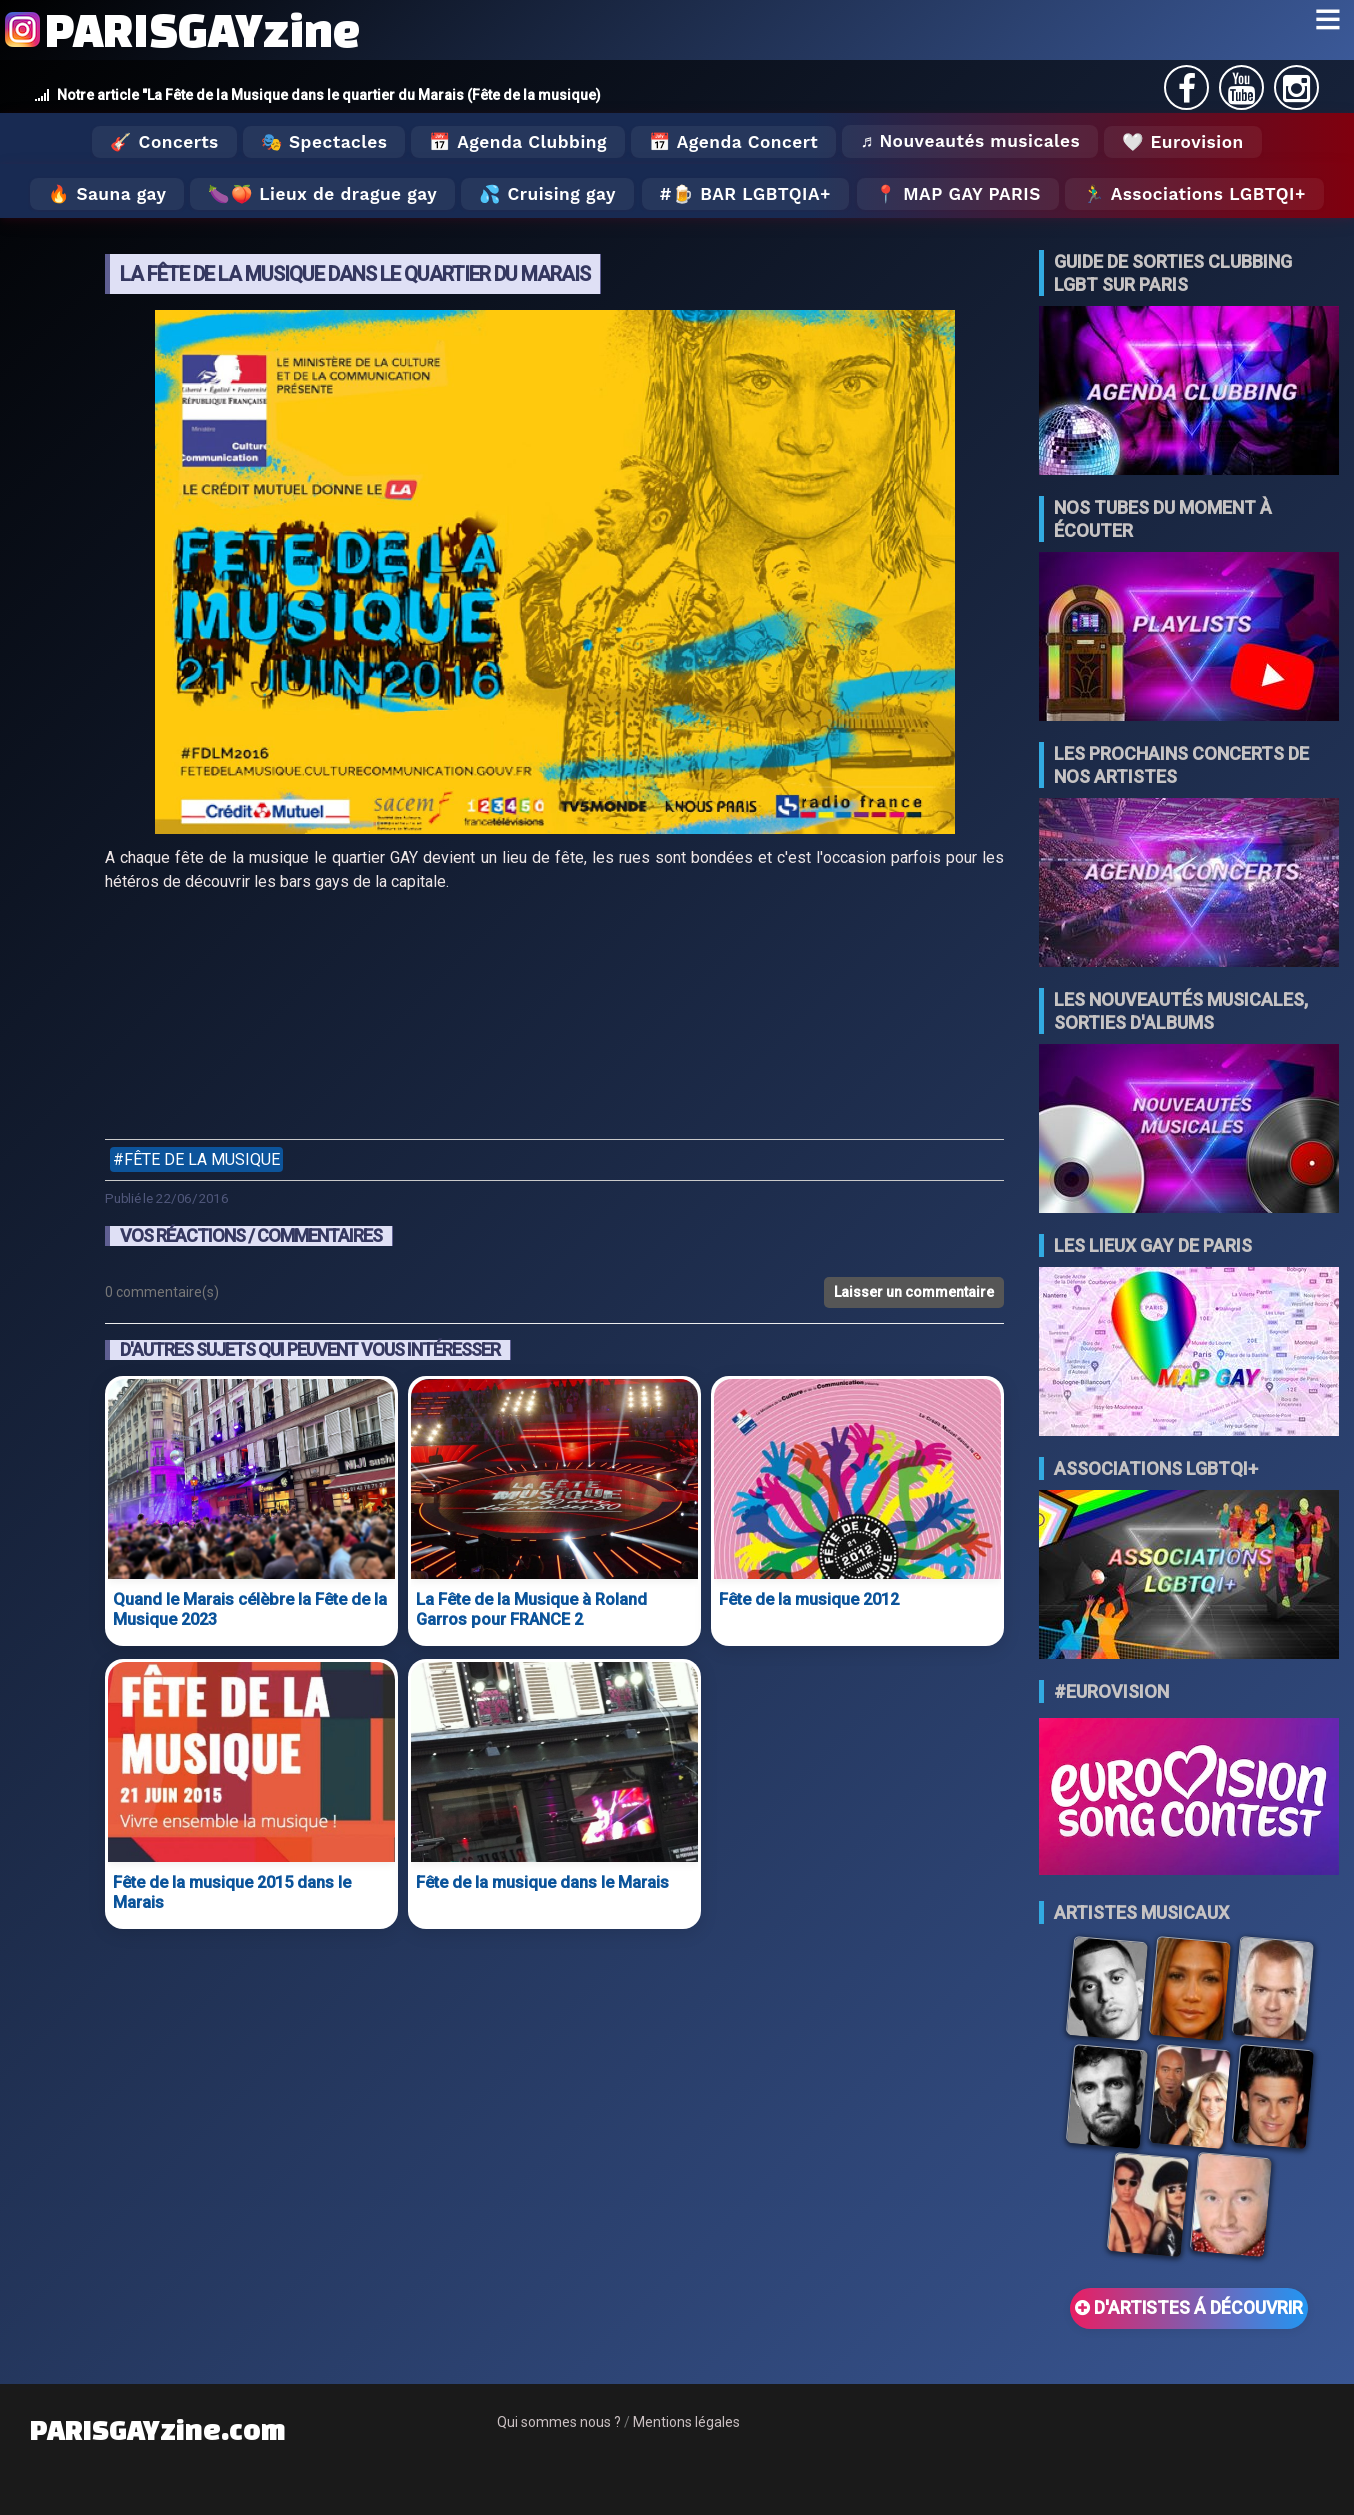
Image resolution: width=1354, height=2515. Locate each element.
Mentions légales (686, 2422)
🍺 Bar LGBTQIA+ (751, 194)
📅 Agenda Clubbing (517, 142)
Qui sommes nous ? (559, 2422)
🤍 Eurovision (1182, 142)
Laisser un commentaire (914, 1292)
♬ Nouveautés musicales (970, 141)
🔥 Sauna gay (107, 194)
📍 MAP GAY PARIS (958, 194)
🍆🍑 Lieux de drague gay (322, 194)
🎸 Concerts (164, 142)
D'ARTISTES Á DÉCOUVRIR (1189, 2308)
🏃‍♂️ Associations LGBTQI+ (1194, 194)
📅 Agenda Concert (733, 142)
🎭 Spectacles (324, 142)
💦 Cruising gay (547, 194)
